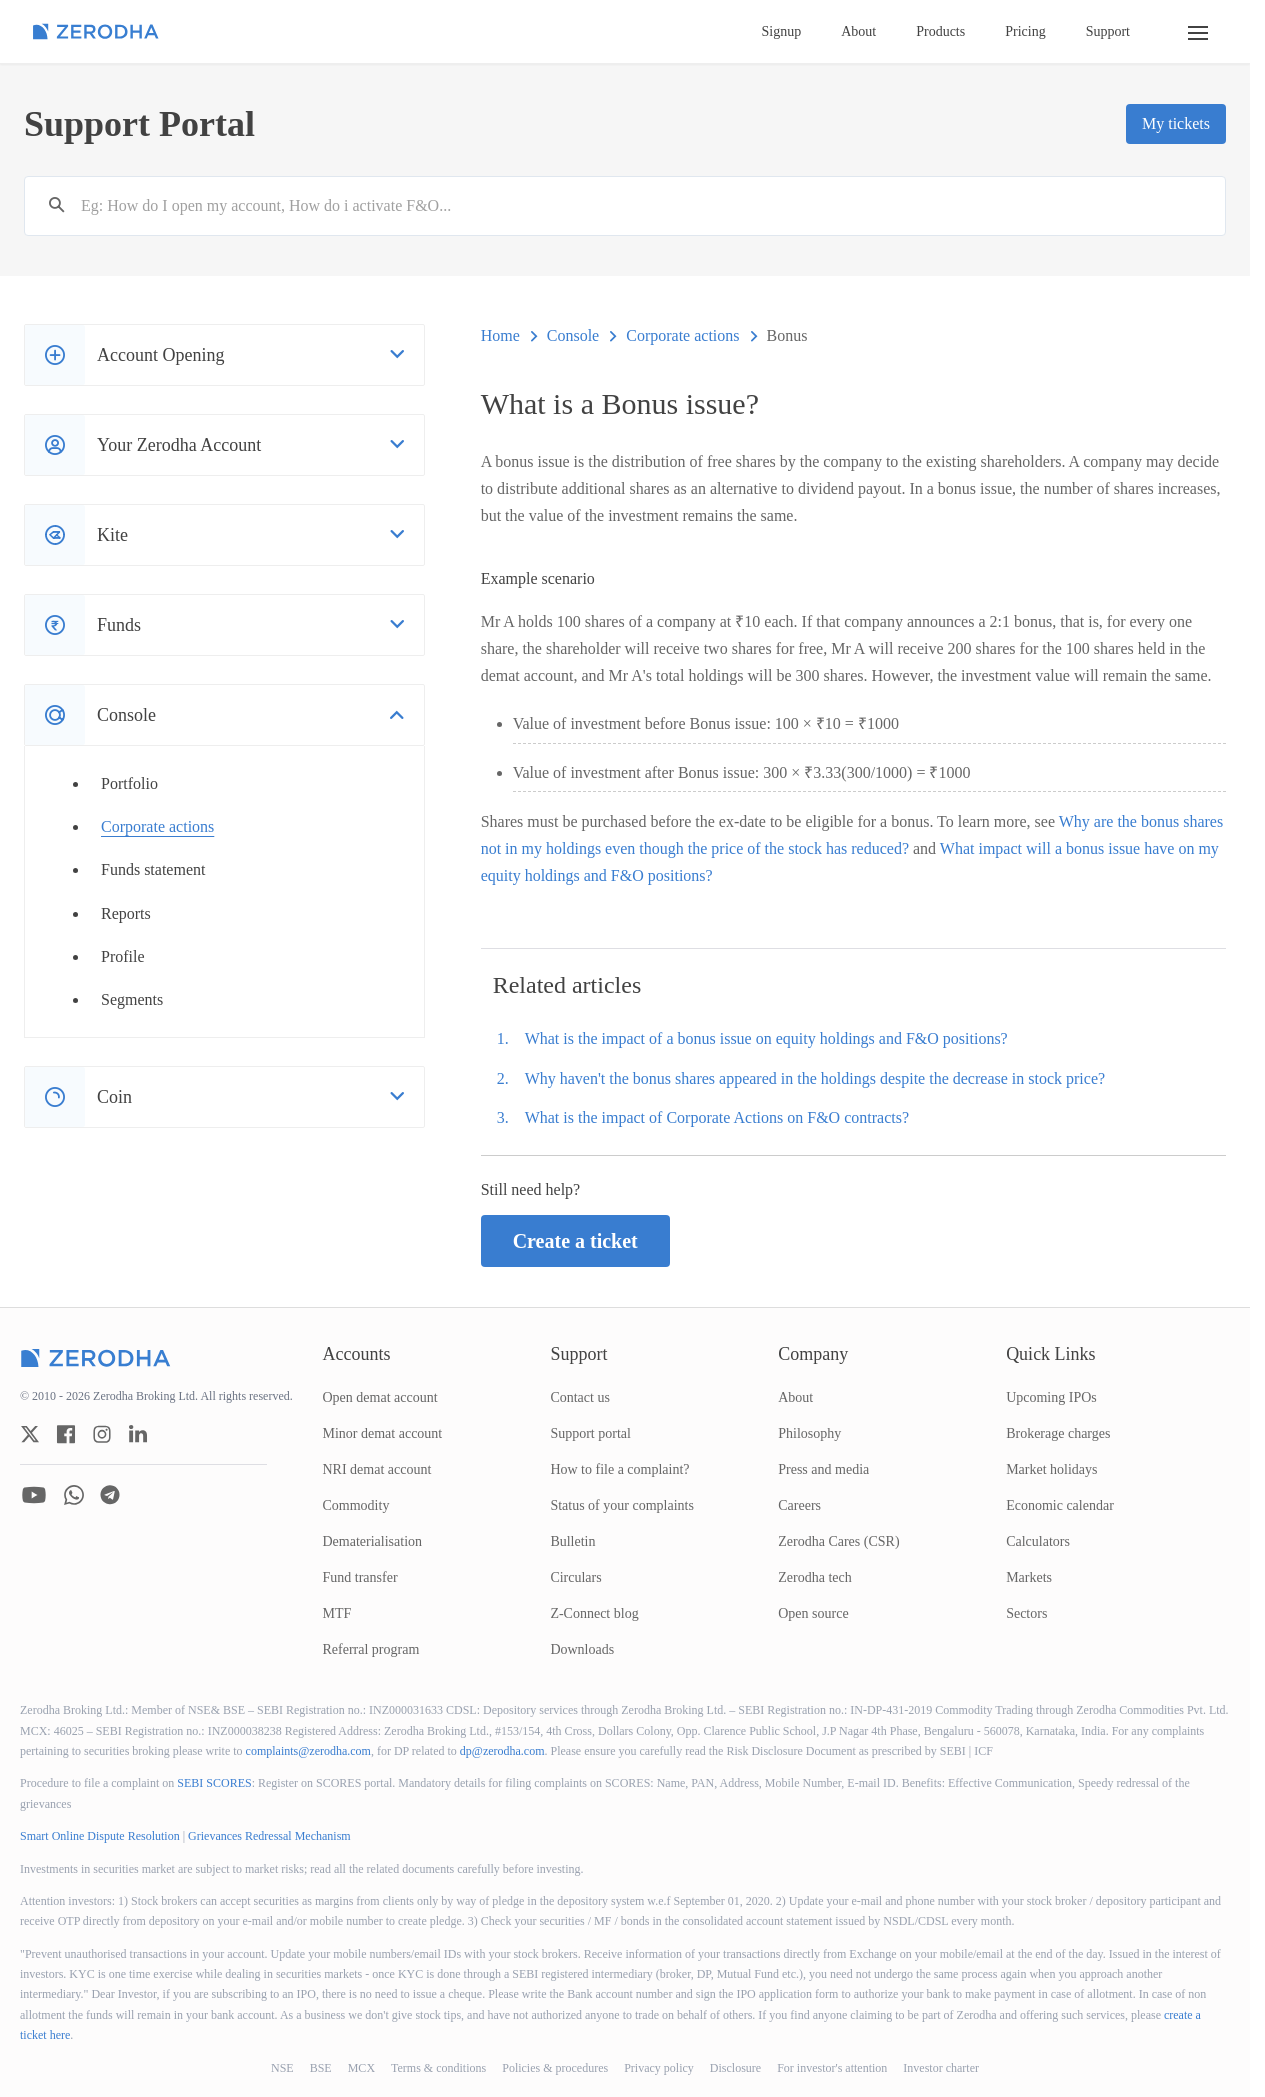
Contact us (580, 1397)
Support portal (590, 1433)
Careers (799, 1505)
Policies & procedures (555, 2068)
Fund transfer (360, 1577)
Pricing (1025, 31)
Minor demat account (383, 1433)
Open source (813, 1613)
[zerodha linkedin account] (138, 1434)
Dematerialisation (373, 1541)
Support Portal (139, 124)
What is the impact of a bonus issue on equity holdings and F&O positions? (766, 1038)
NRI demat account (377, 1469)
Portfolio (129, 783)
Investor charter (941, 2068)
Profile (123, 956)
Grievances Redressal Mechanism (269, 1836)
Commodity (356, 1505)
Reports (126, 913)
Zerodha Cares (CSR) (838, 1541)
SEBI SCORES (214, 1783)
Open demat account (380, 1397)
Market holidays (1051, 1469)
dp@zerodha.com (502, 1751)
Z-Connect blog (594, 1613)
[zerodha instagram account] (102, 1434)
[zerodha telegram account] (110, 1495)
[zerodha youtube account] (34, 1495)
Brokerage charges (1058, 1433)
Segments (132, 999)
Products (940, 31)
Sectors (1026, 1613)
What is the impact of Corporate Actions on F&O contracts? (717, 1117)
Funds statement (153, 869)
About (858, 31)
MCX (361, 2068)
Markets (1029, 1577)
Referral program (371, 1649)
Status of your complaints (622, 1505)
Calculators (1038, 1541)
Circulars (575, 1577)
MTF (337, 1613)
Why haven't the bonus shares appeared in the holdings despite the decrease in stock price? (815, 1078)
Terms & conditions (438, 2068)
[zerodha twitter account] (30, 1434)
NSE (282, 2068)
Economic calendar (1060, 1505)
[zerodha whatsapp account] (74, 1495)
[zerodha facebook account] (66, 1434)
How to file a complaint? (619, 1469)
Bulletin (572, 1541)
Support (1108, 31)
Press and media (823, 1469)
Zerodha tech (814, 1577)
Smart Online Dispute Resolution (100, 1836)
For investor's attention (832, 2068)
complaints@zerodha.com (308, 1751)
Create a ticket (575, 1241)
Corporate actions (157, 826)
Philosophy (809, 1433)
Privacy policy (659, 2068)
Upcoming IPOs (1051, 1397)
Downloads (582, 1649)
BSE (321, 2068)
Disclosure (735, 2068)
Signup (782, 31)
